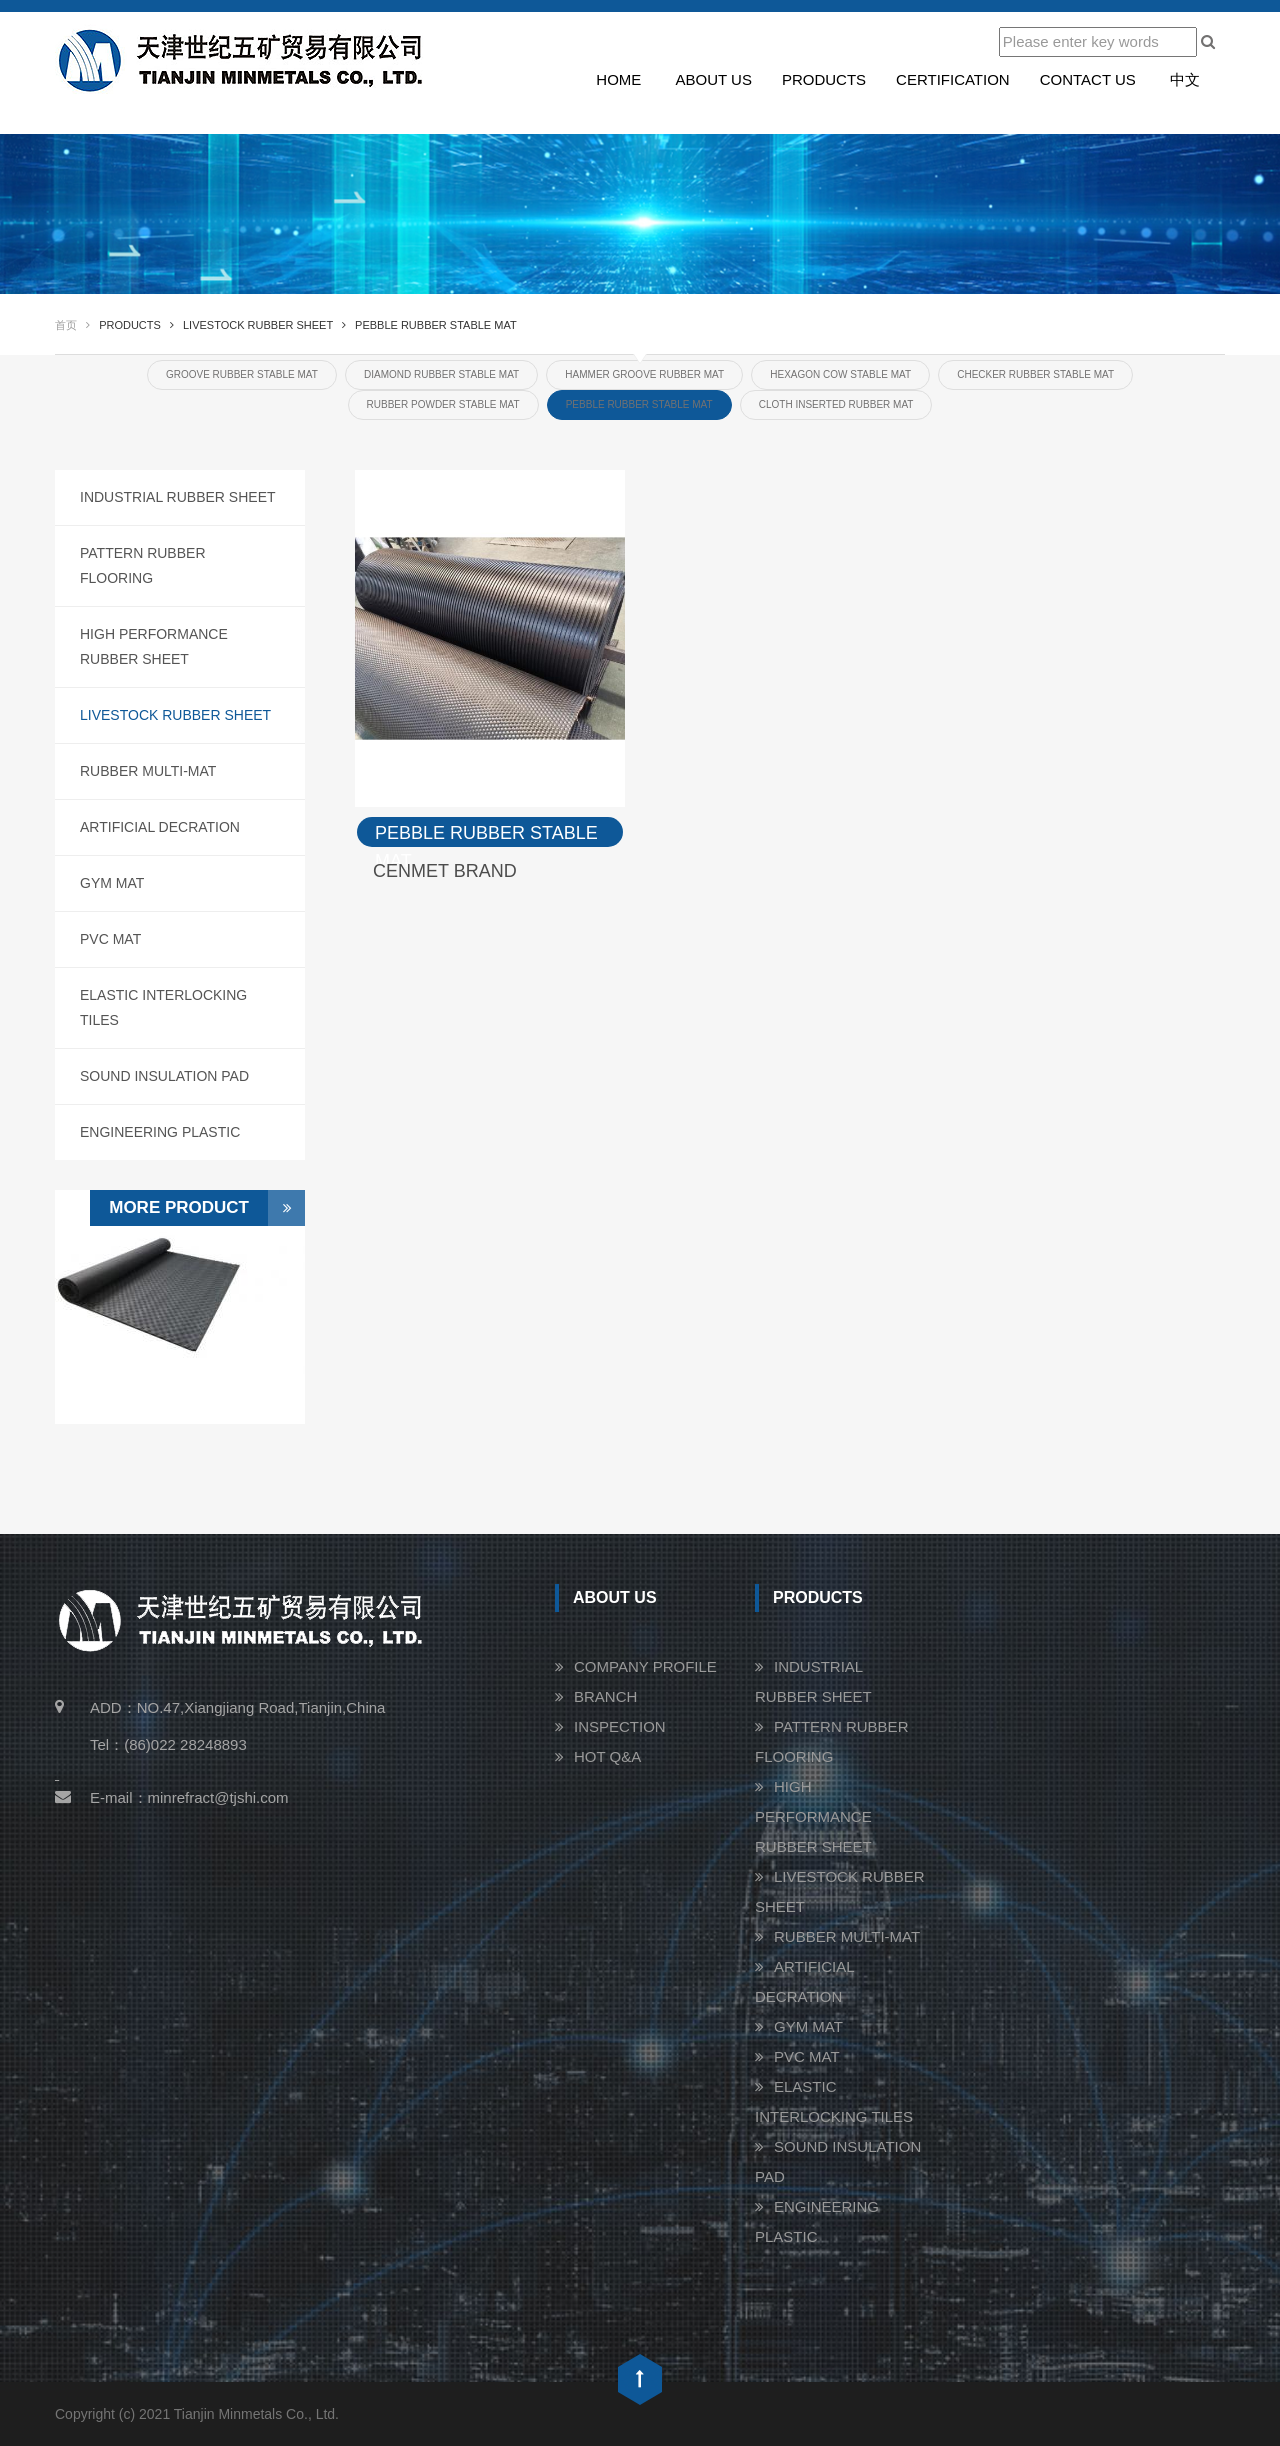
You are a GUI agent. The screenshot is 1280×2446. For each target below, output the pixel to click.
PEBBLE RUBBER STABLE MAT (639, 404)
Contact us (1088, 79)
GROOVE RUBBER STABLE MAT (242, 374)
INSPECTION (620, 1726)
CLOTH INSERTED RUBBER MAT (836, 404)
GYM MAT (112, 883)
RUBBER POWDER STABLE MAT (443, 404)
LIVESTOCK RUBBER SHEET (175, 715)
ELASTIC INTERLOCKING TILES (163, 1007)
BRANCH (605, 1696)
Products (824, 79)
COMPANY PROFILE (645, 1666)
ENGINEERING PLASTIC (160, 1132)
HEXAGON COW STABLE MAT (840, 374)
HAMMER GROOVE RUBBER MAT (644, 374)
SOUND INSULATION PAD (164, 1076)
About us (714, 79)
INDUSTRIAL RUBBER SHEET (178, 497)
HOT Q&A (607, 1756)
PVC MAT (110, 939)
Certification (953, 79)
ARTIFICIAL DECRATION (160, 827)
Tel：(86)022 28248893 (168, 1744)
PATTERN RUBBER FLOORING (143, 565)
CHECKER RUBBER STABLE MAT (1035, 374)
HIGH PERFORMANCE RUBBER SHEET (154, 646)
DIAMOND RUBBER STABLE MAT (441, 374)
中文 (1185, 79)
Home (618, 79)
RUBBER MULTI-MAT (148, 771)
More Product (207, 1208)
